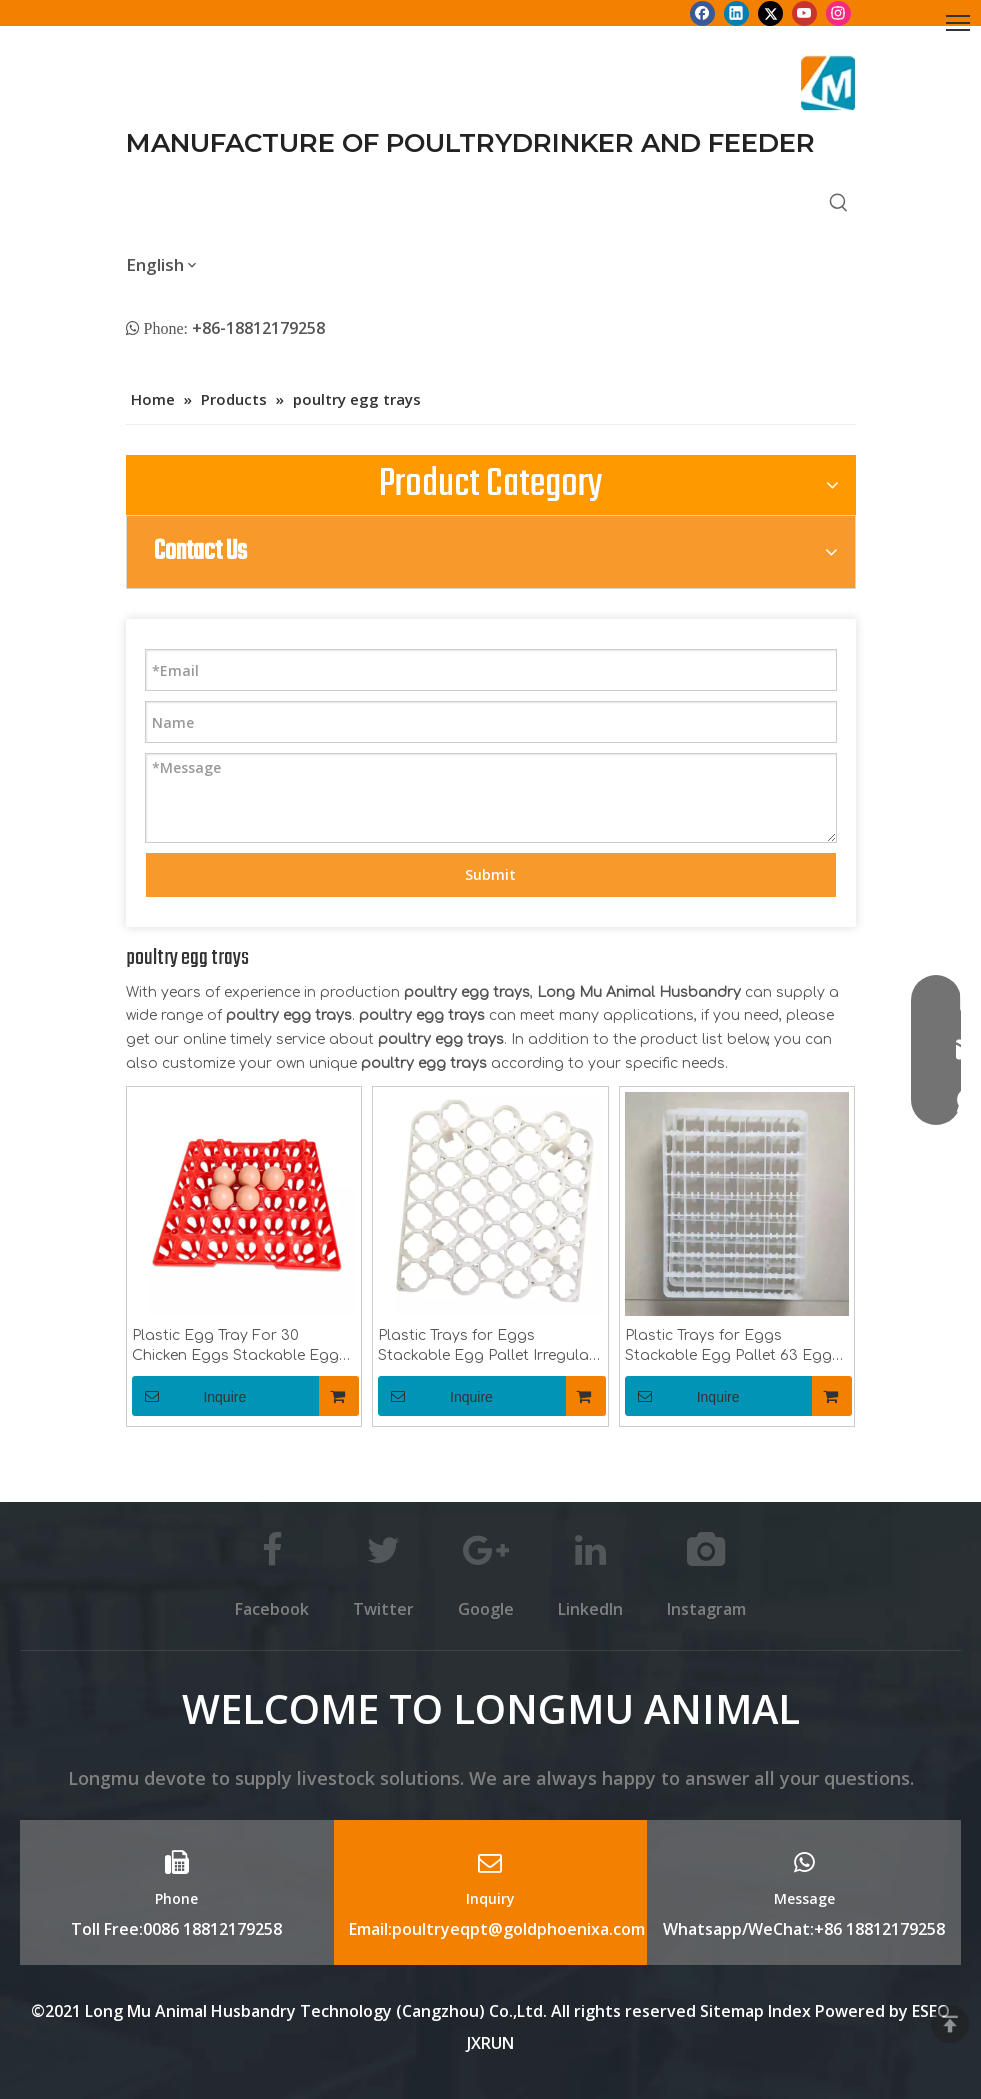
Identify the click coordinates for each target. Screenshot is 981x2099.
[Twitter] (770, 13)
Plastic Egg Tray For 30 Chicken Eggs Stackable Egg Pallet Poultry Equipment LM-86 (237, 1347)
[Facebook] (702, 13)
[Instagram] (838, 13)
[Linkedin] (736, 13)
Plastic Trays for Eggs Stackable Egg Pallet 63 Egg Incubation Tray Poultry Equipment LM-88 (728, 1347)
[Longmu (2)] (828, 83)
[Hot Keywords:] (839, 204)
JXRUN (490, 2043)
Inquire (189, 1396)
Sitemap (732, 2011)
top (950, 2024)
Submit (490, 874)
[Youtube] (804, 13)
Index (791, 2011)
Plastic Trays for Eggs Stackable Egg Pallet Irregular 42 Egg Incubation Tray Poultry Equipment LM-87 (489, 1347)
